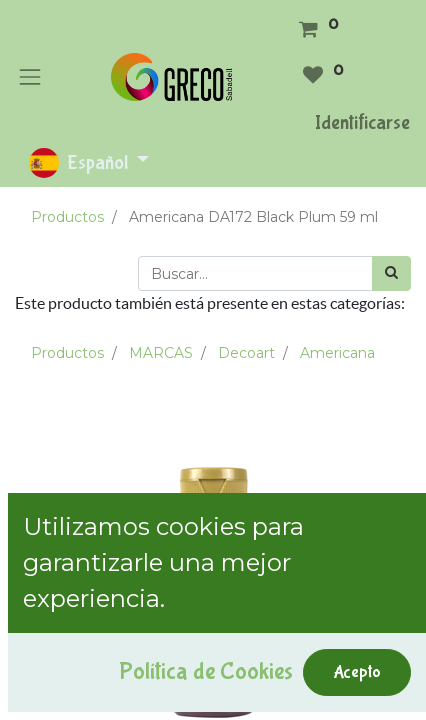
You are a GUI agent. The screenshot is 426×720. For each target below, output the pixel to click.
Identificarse (362, 122)
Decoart (246, 353)
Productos (67, 217)
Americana (337, 353)
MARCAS (161, 353)
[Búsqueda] (391, 273)
